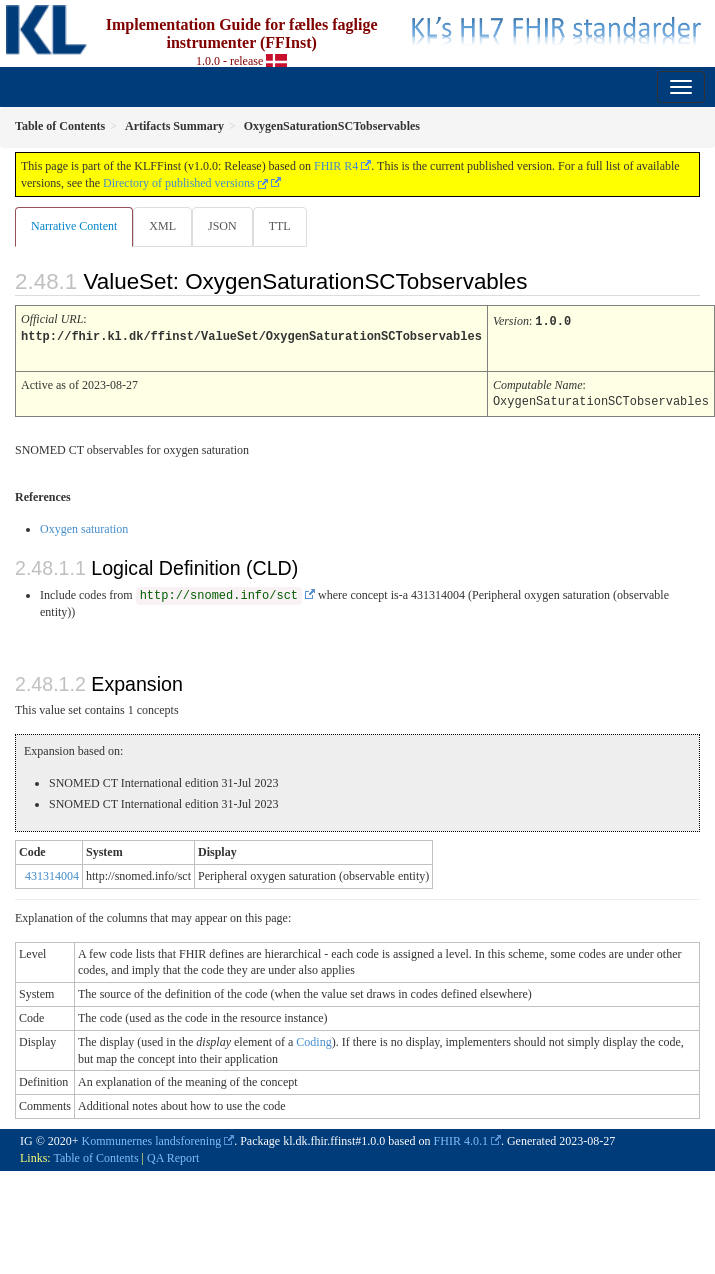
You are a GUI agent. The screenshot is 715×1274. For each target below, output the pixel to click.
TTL (280, 226)
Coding (313, 1039)
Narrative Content (74, 226)
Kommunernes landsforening (152, 1138)
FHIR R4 (336, 166)
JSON (222, 226)
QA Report (173, 1155)
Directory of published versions (185, 183)
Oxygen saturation (84, 526)
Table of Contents (95, 1155)
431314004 (52, 873)
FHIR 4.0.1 (461, 1138)
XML (162, 226)
